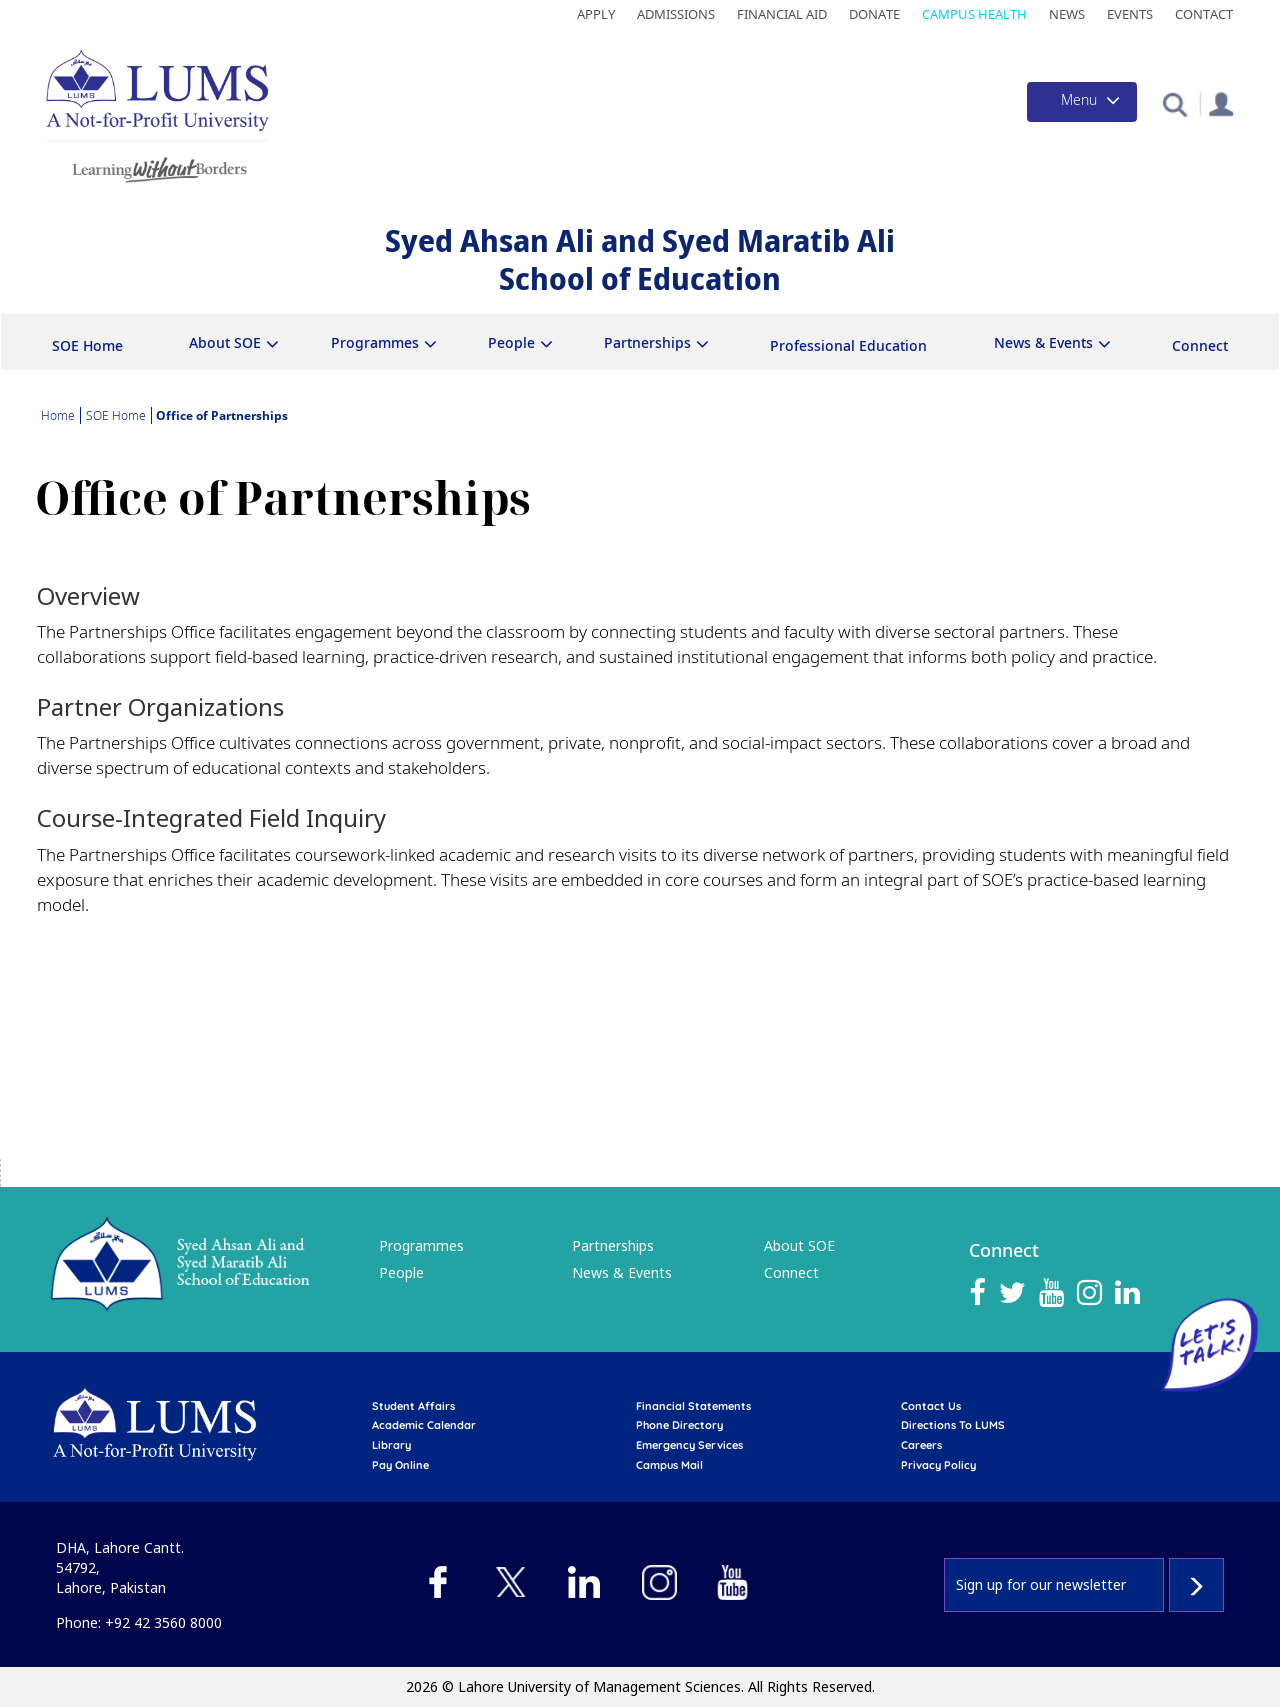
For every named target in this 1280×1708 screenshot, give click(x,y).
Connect (1200, 345)
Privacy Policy (938, 1465)
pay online (400, 1465)
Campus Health (974, 14)
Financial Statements (693, 1406)
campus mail (669, 1465)
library (391, 1445)
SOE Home (87, 345)
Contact (1204, 14)
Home (58, 415)
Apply (596, 14)
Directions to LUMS (953, 1425)
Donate (874, 14)
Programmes (375, 342)
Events (1130, 14)
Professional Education (848, 345)
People (511, 342)
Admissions (676, 14)
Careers (921, 1445)
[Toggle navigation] (1082, 102)
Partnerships (647, 342)
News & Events (1043, 342)
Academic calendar (424, 1425)
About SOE (225, 342)
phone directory (679, 1425)
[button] (1174, 103)
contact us (931, 1406)
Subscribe (1196, 1585)
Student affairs (413, 1406)
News (1067, 14)
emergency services (689, 1445)
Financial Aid (782, 14)
